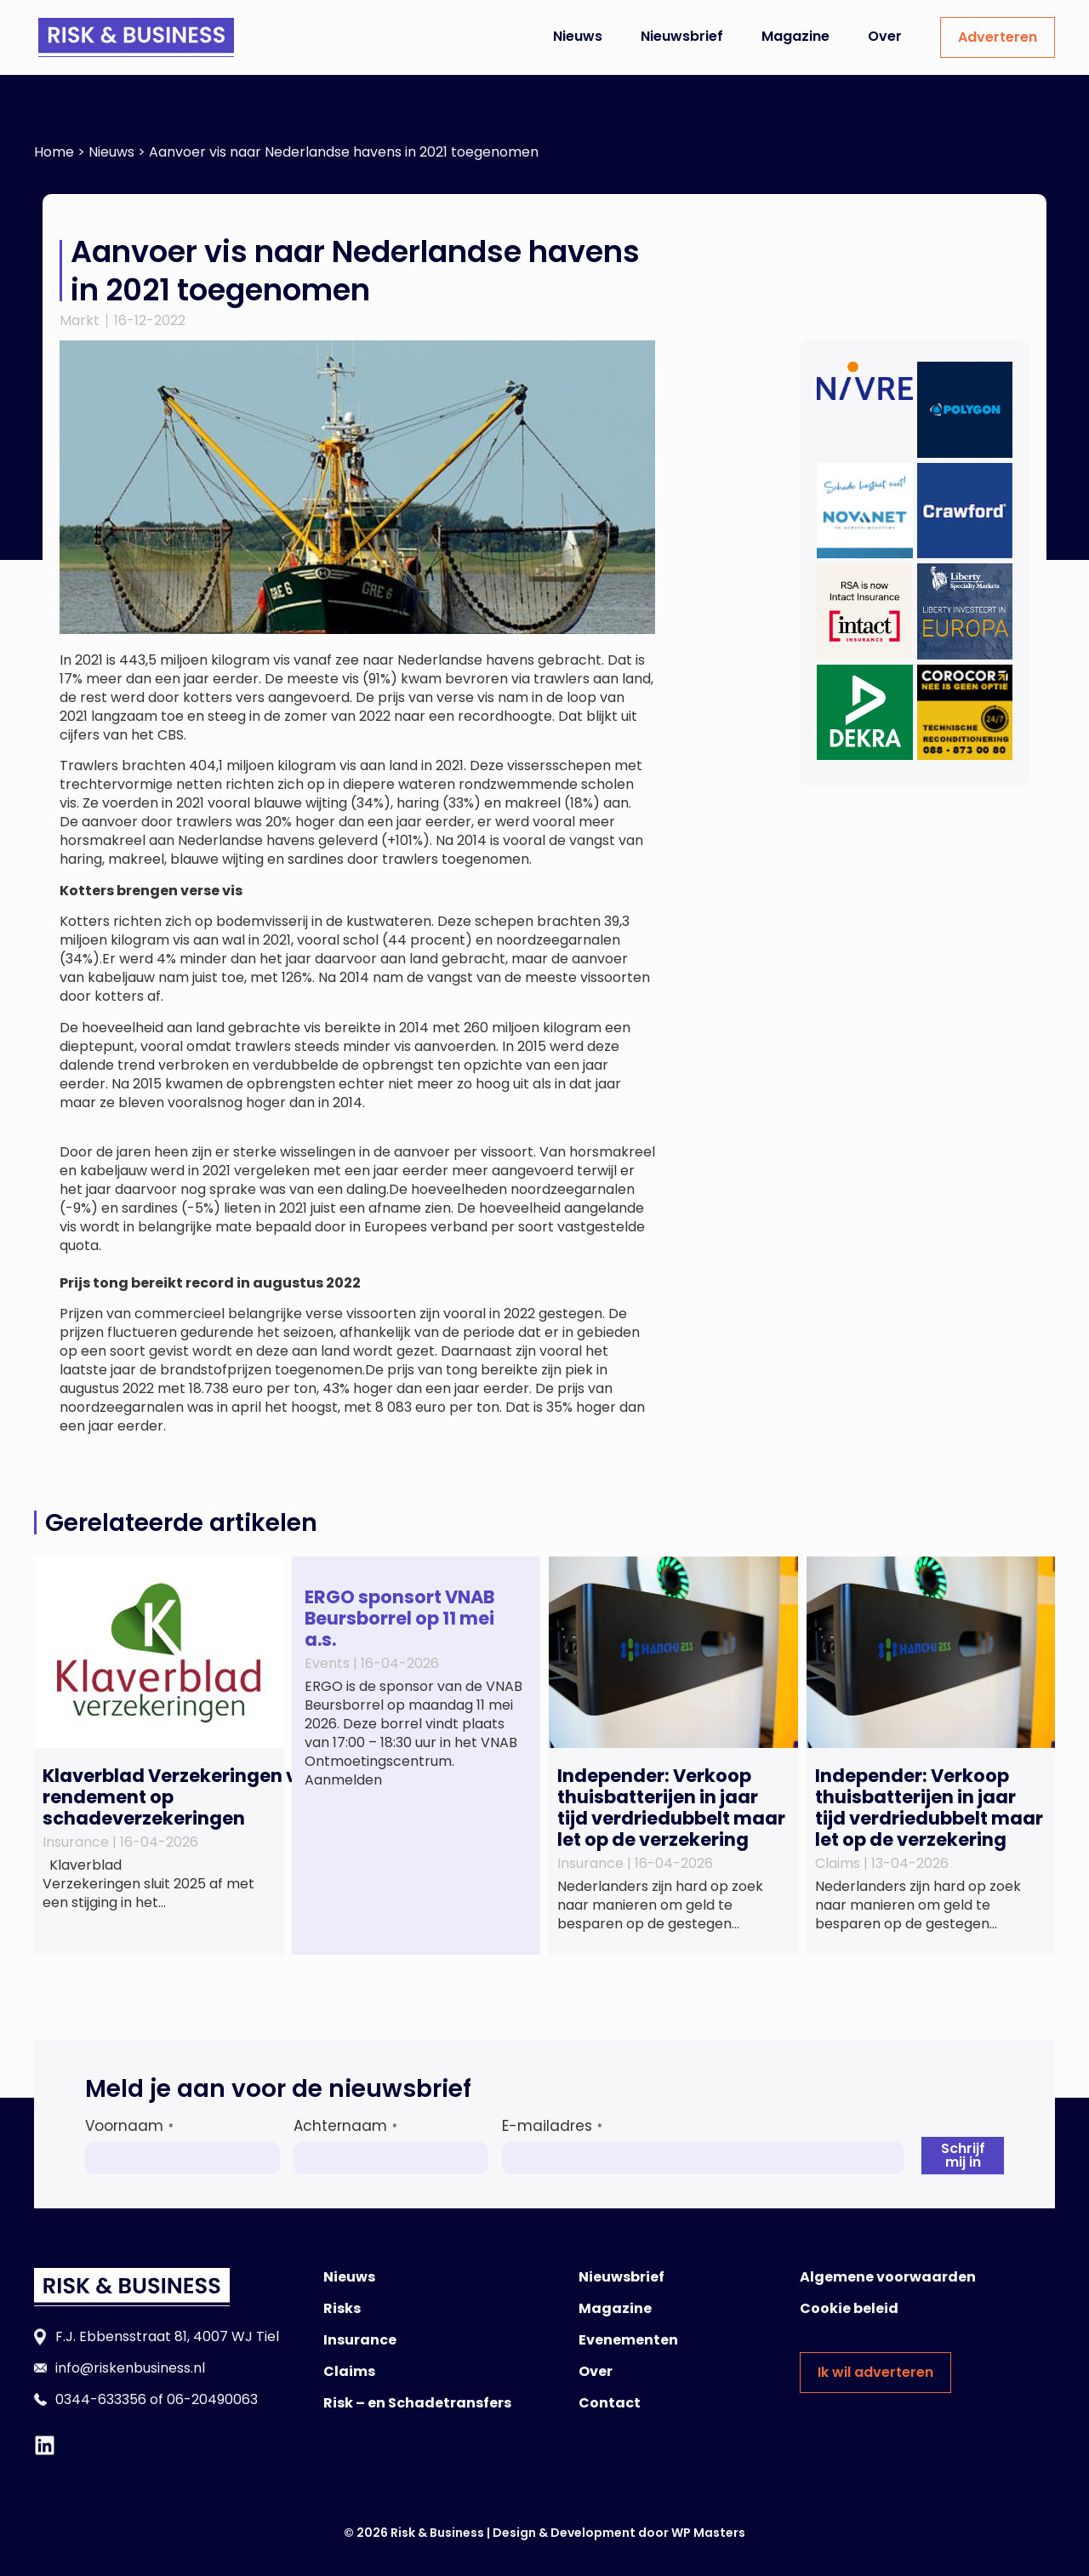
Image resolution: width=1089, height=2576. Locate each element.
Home (54, 152)
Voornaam (129, 2125)
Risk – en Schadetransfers (417, 2403)
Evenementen (628, 2340)
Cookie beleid (849, 2308)
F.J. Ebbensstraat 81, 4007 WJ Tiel (167, 2336)
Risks (342, 2308)
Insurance (359, 2340)
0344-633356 (100, 2399)
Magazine (795, 36)
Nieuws (577, 36)
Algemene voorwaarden (888, 2277)
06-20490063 (212, 2399)
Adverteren (997, 37)
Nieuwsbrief (682, 36)
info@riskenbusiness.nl (130, 2368)
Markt (80, 320)
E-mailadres (552, 2125)
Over (885, 36)
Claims (349, 2371)
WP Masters (708, 2532)
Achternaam (345, 2125)
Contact (610, 2403)
